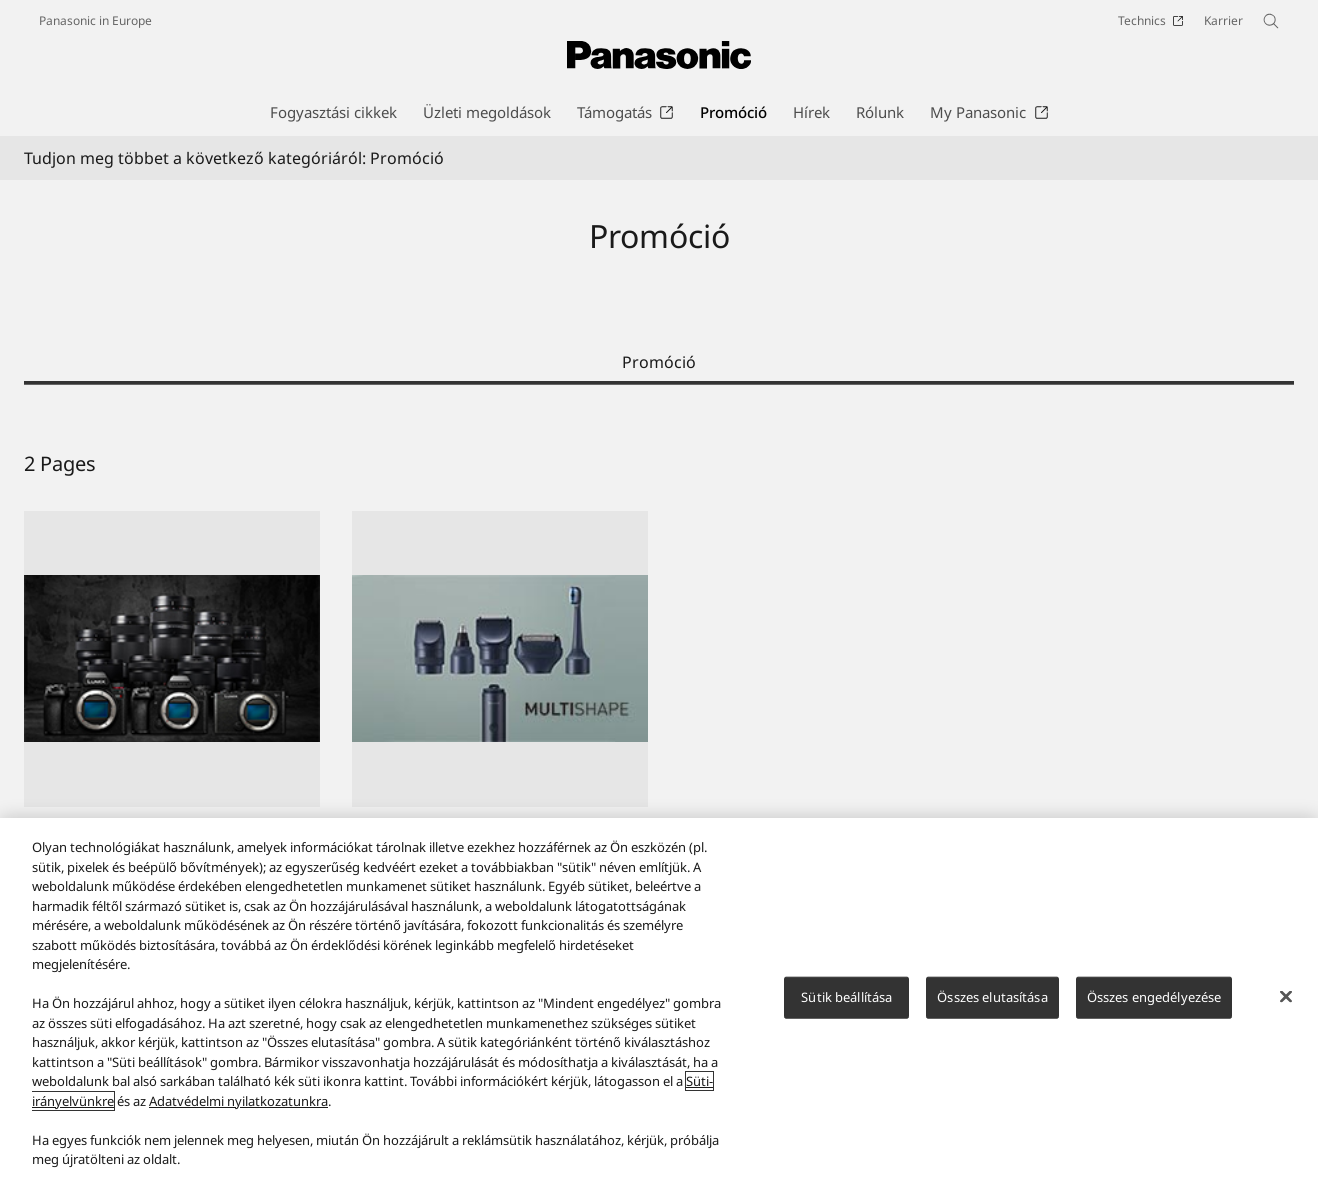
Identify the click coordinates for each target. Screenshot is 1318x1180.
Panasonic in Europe (95, 20)
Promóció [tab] (659, 362)
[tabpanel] (659, 726)
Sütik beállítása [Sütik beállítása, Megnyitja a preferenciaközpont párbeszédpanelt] (846, 997)
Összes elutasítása (992, 997)
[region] (659, 999)
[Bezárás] (1286, 997)
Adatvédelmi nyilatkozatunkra (238, 1101)
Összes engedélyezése (1154, 997)
